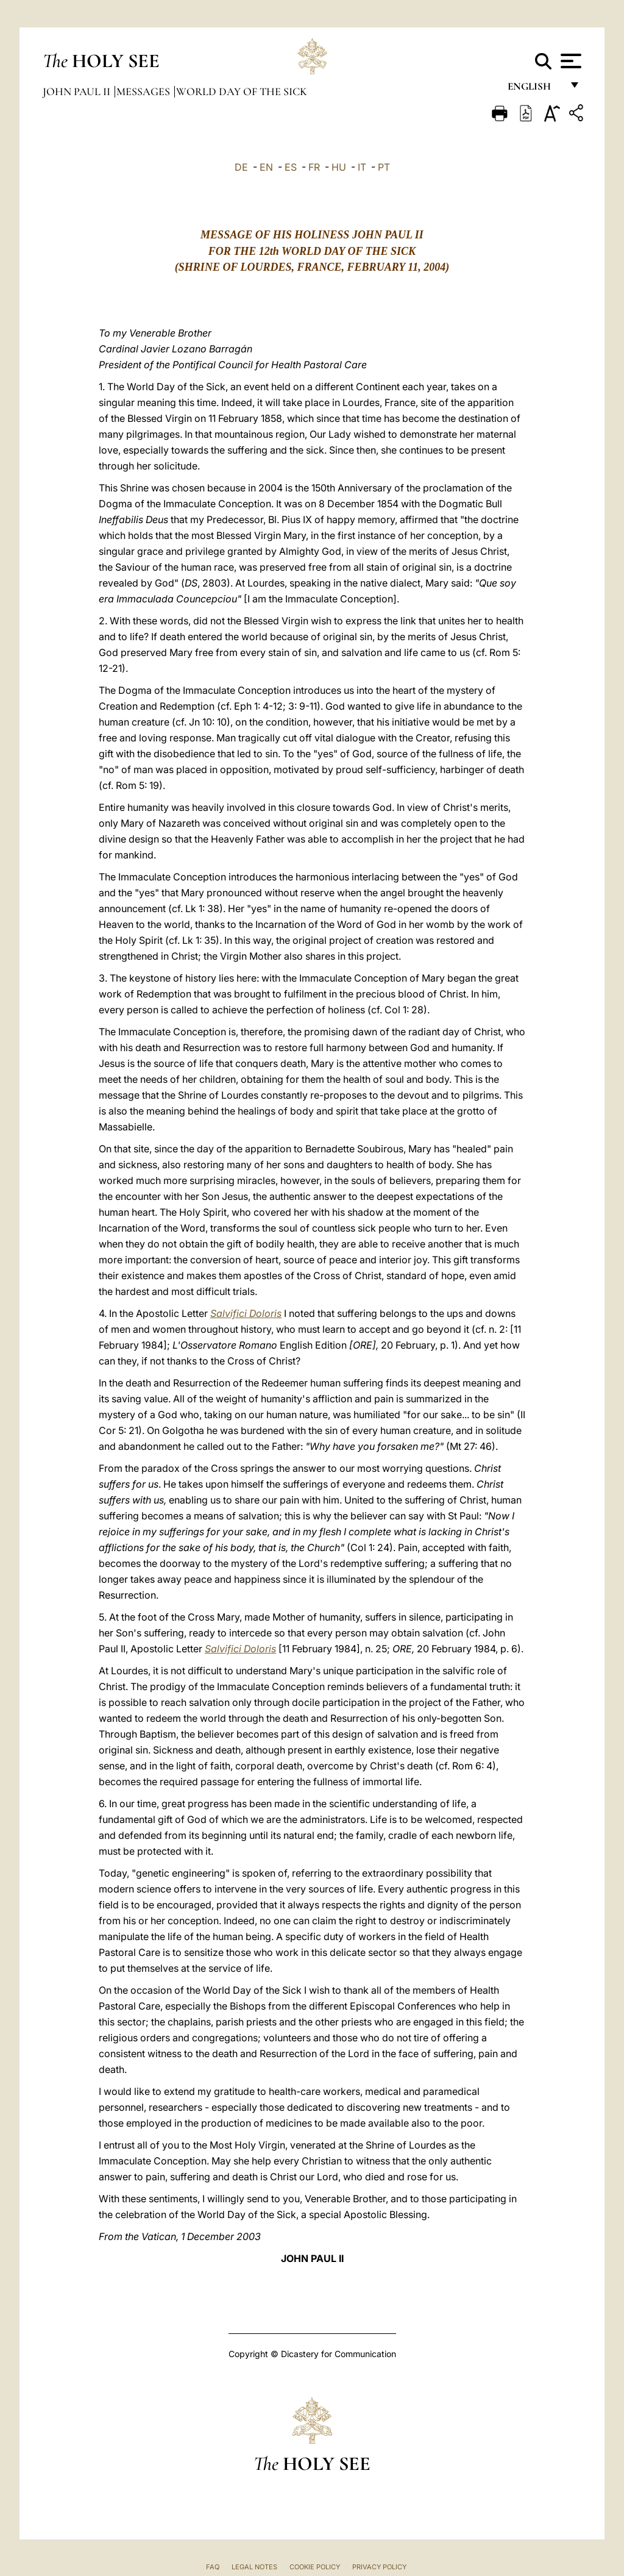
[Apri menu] (569, 61)
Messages (144, 91)
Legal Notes (254, 2567)
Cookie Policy (314, 2567)
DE (241, 167)
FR (314, 167)
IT (362, 167)
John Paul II (78, 91)
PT (384, 167)
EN (266, 167)
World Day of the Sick (241, 91)
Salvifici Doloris (246, 1313)
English (534, 89)
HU (339, 167)
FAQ (212, 2567)
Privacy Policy (379, 2567)
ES (291, 167)
